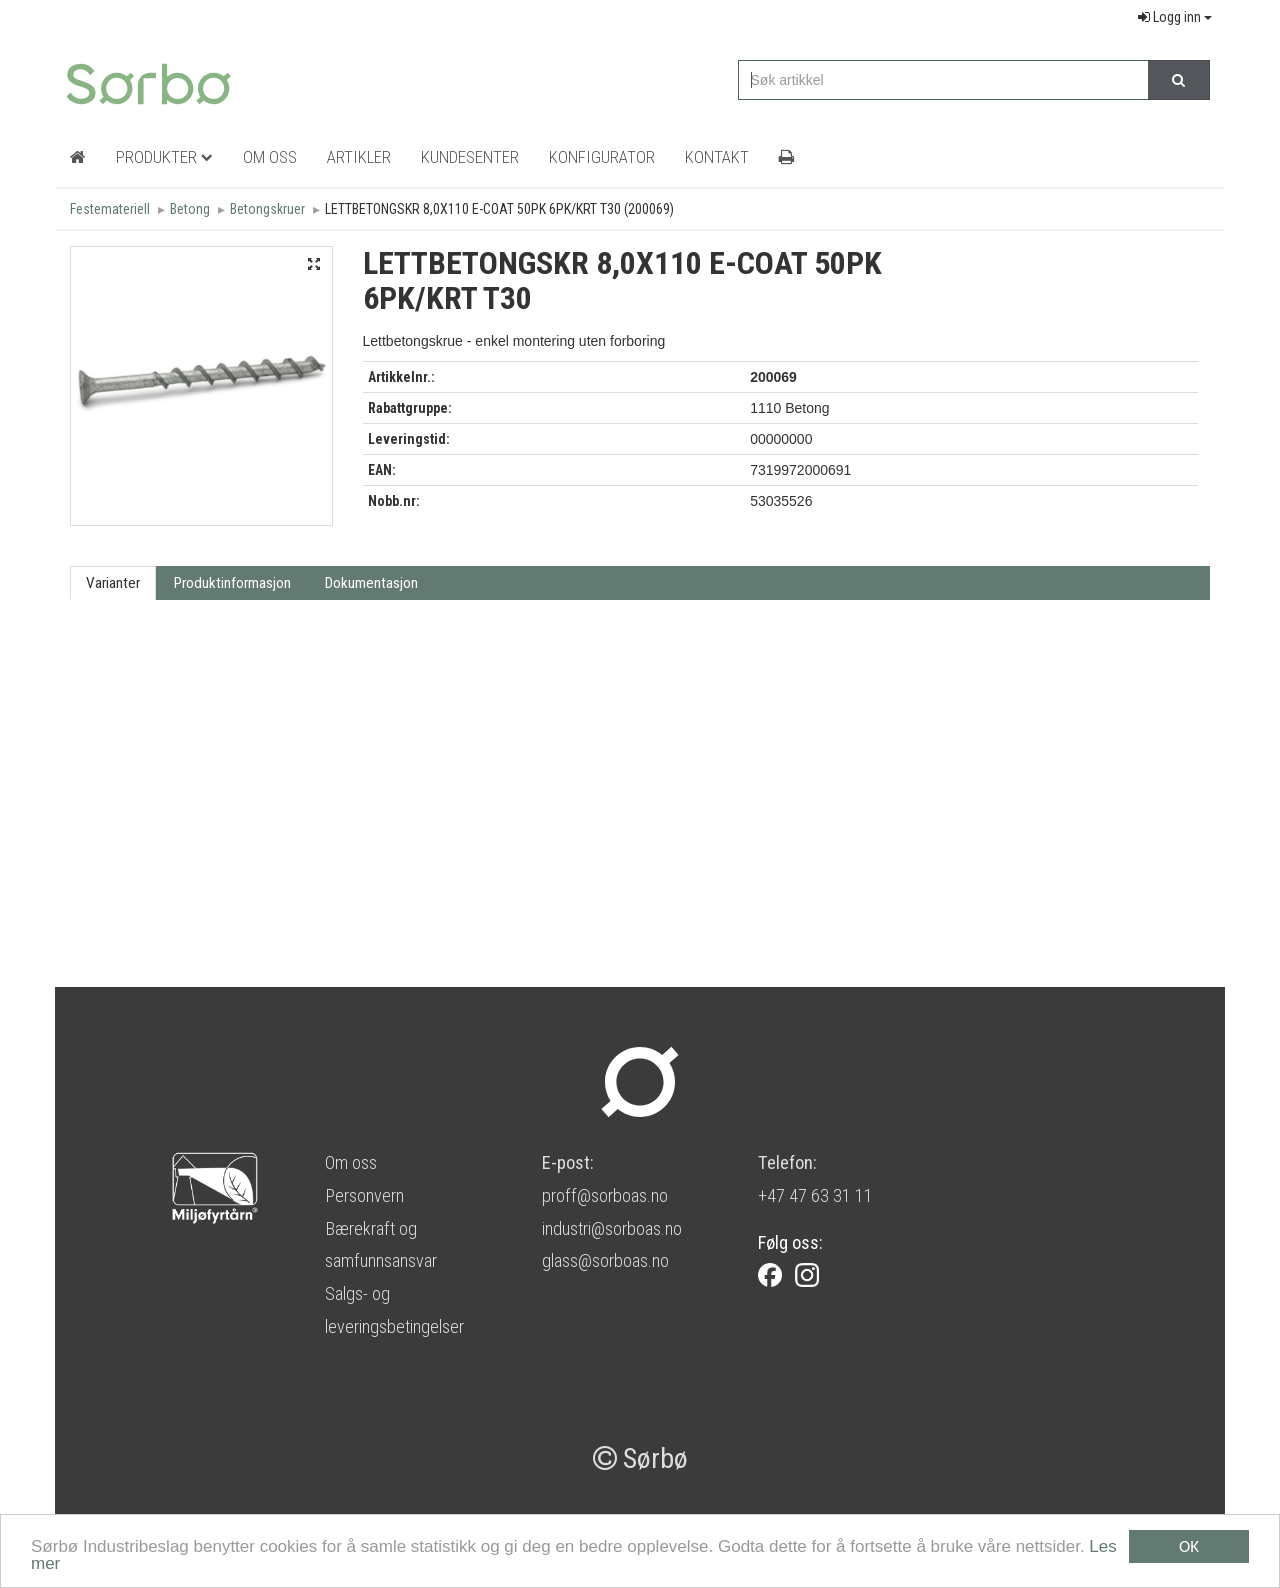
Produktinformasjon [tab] (232, 583)
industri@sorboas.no (612, 1228)
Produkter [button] (164, 157)
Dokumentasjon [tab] (371, 583)
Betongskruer (267, 209)
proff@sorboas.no (605, 1195)
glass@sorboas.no (605, 1260)
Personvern (364, 1195)
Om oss (351, 1162)
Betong (190, 209)
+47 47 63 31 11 (815, 1195)
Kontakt (717, 157)
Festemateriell (110, 209)
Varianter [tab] (113, 583)
